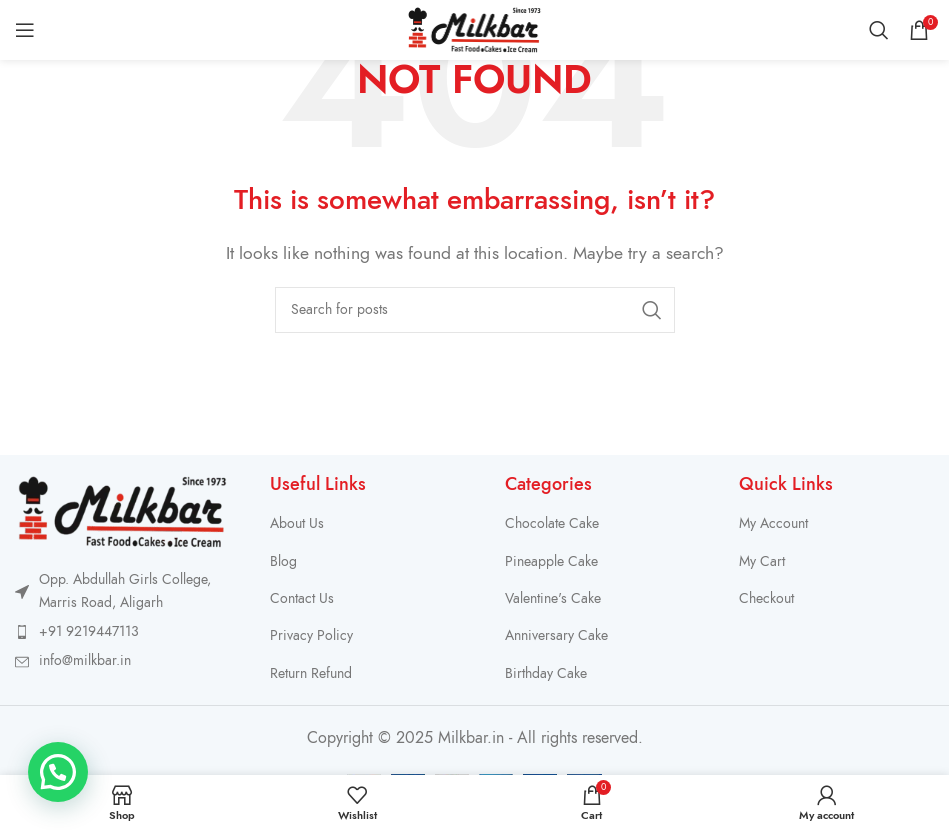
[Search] (879, 30)
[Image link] (122, 511)
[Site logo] (474, 29)
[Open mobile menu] (25, 30)
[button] (58, 772)
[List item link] (122, 632)
